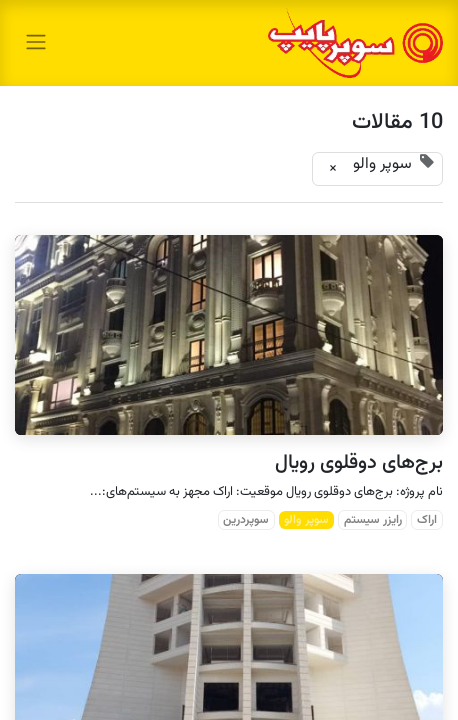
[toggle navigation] (36, 42)
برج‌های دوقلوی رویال (359, 463)
